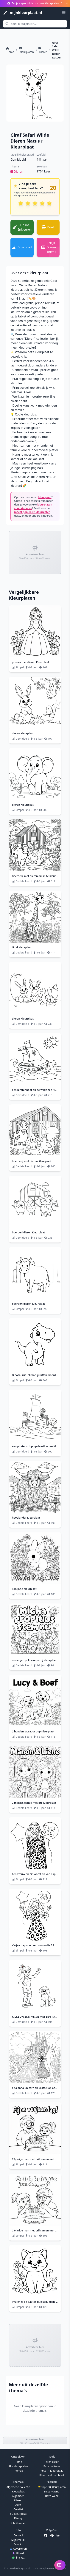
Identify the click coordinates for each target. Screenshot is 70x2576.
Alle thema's (18, 2523)
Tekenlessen (51, 2461)
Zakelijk (18, 2544)
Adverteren (18, 2548)
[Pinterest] (52, 2535)
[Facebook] (45, 2535)
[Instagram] (58, 2535)
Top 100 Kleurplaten (52, 2487)
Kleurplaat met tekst (51, 2475)
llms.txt (18, 2557)
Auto (18, 2505)
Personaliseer (51, 2466)
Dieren (18, 2500)
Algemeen (18, 2496)
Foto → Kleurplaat (52, 2470)
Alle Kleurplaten (18, 2466)
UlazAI (18, 2553)
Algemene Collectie (18, 2487)
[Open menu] (64, 13)
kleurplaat (44, 497)
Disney (18, 2518)
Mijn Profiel (18, 2539)
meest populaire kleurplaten (32, 512)
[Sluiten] (67, 3)
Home (18, 2461)
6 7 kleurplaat (18, 2513)
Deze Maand (51, 2491)
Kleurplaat (18, 2491)
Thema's (18, 2470)
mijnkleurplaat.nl (22, 12)
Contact (18, 2535)
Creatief (18, 2509)
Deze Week (51, 2496)
